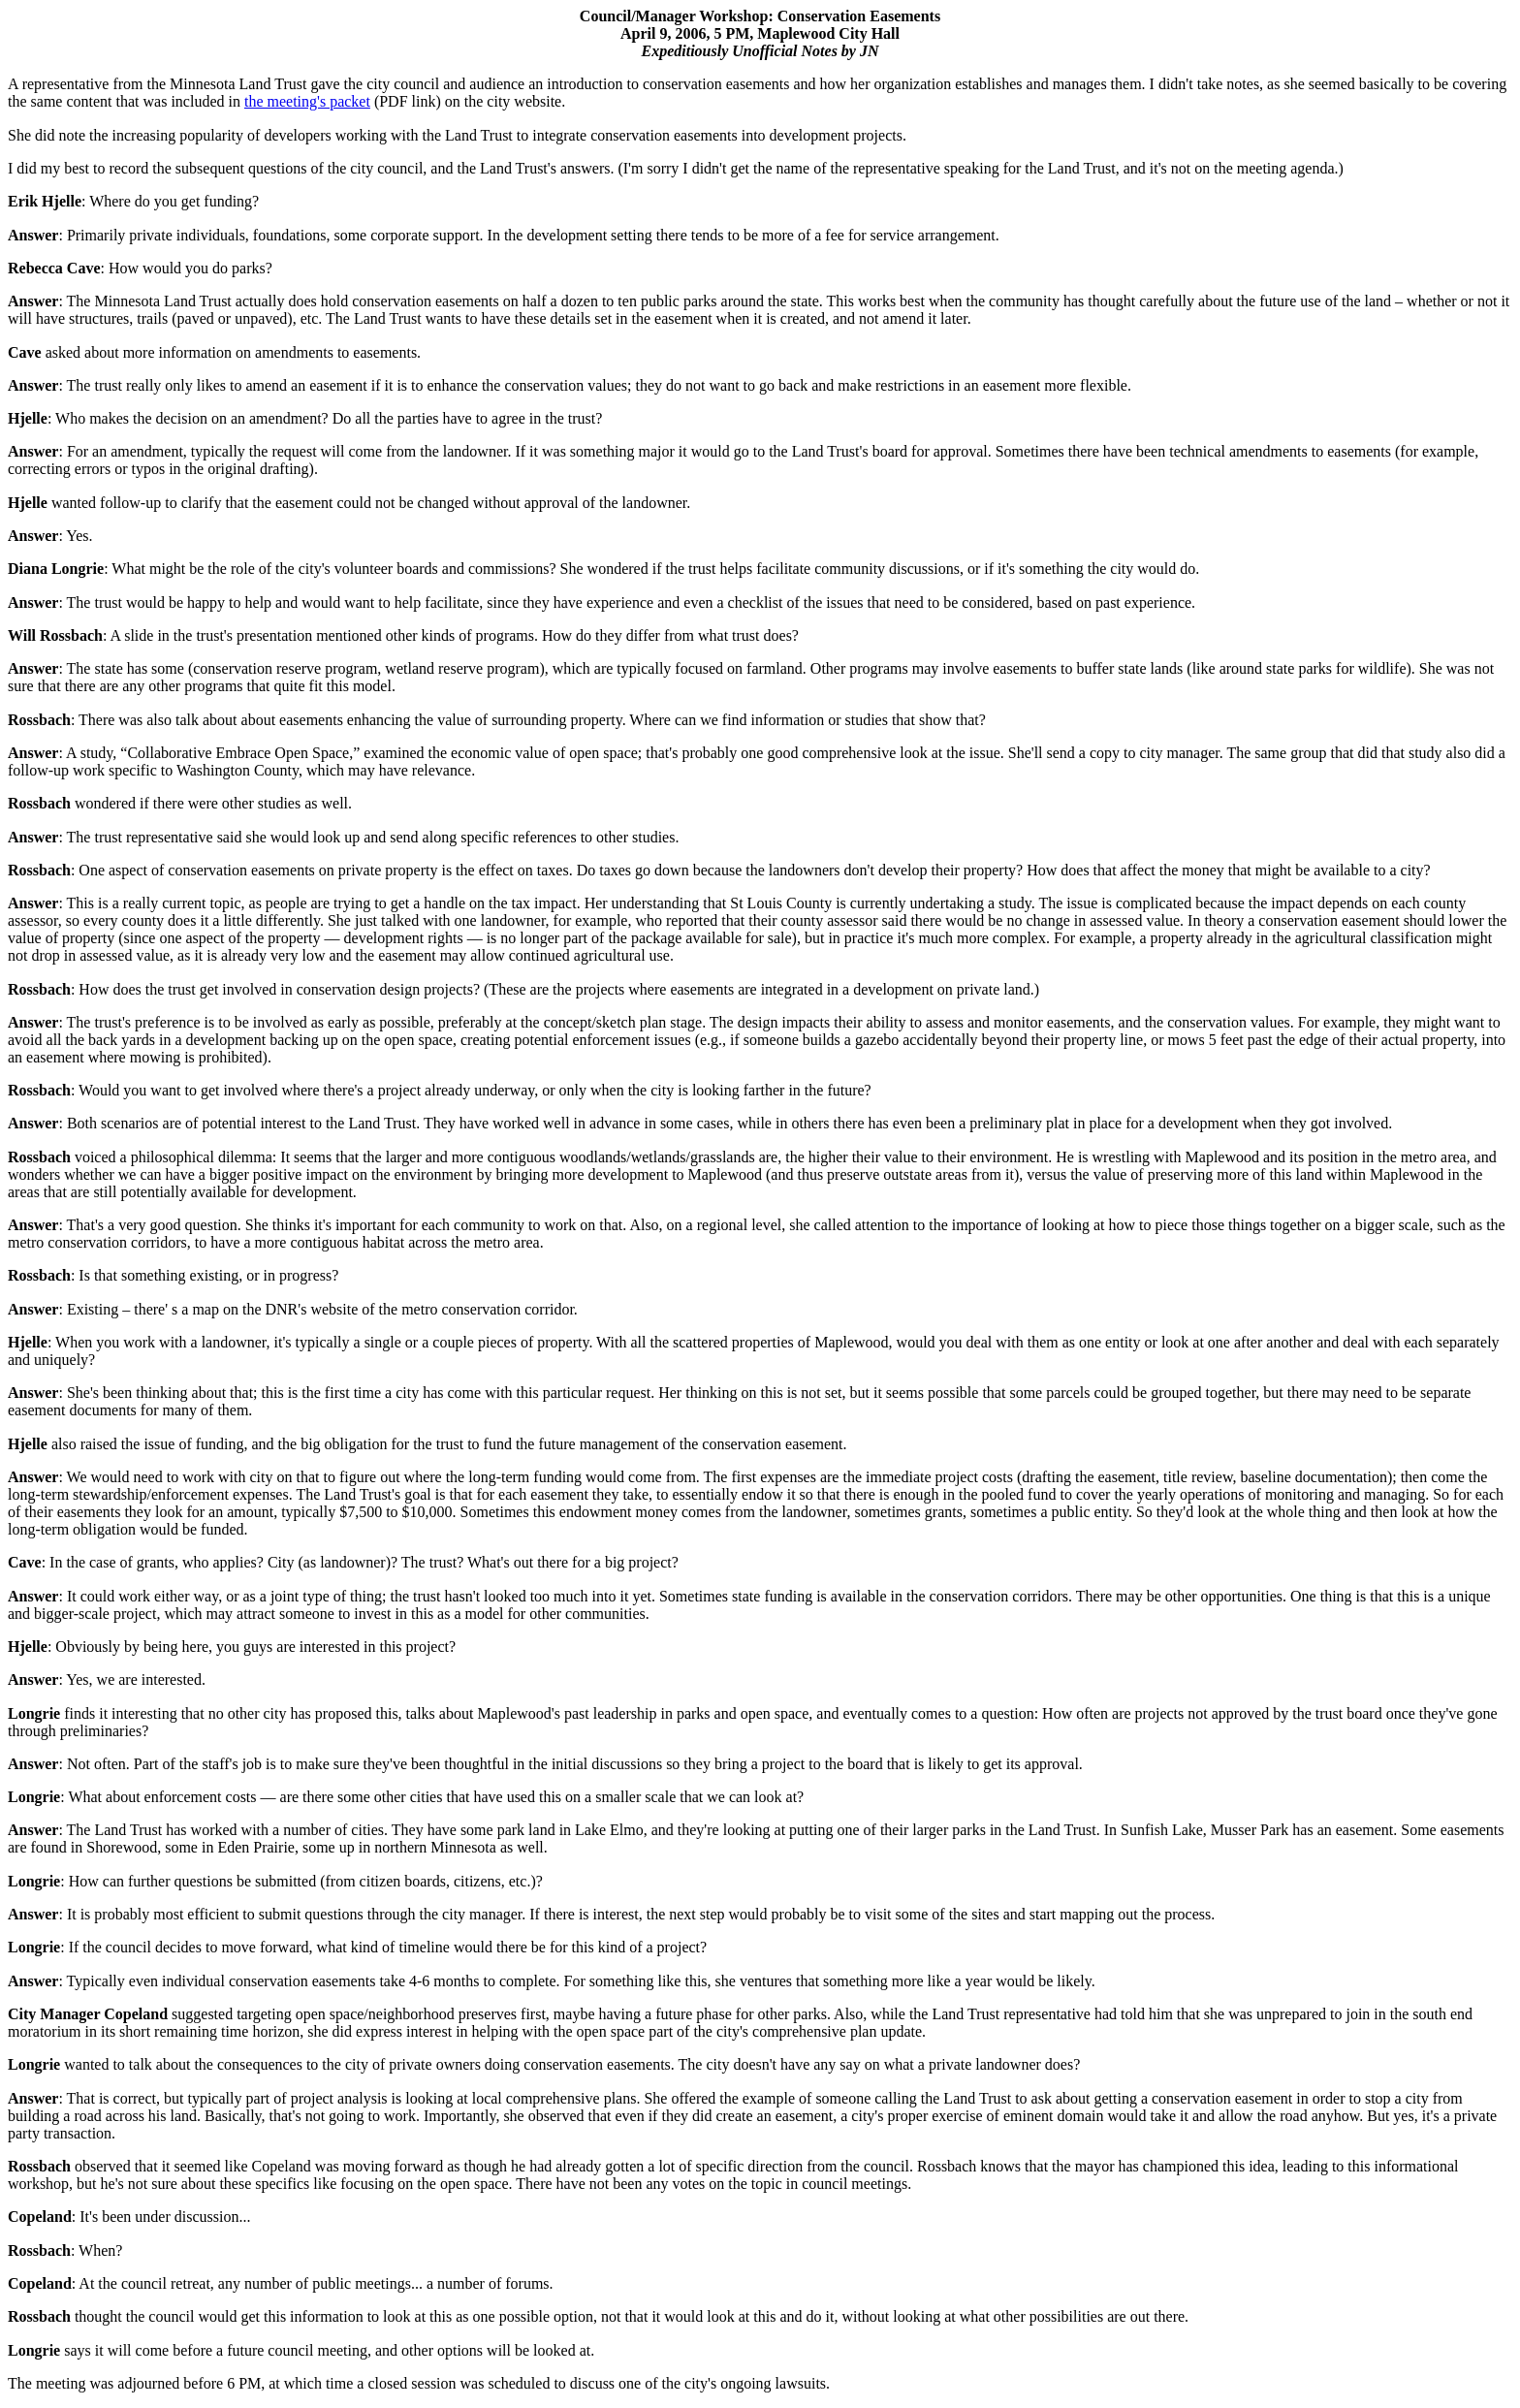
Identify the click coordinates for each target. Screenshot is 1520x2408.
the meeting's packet (307, 101)
